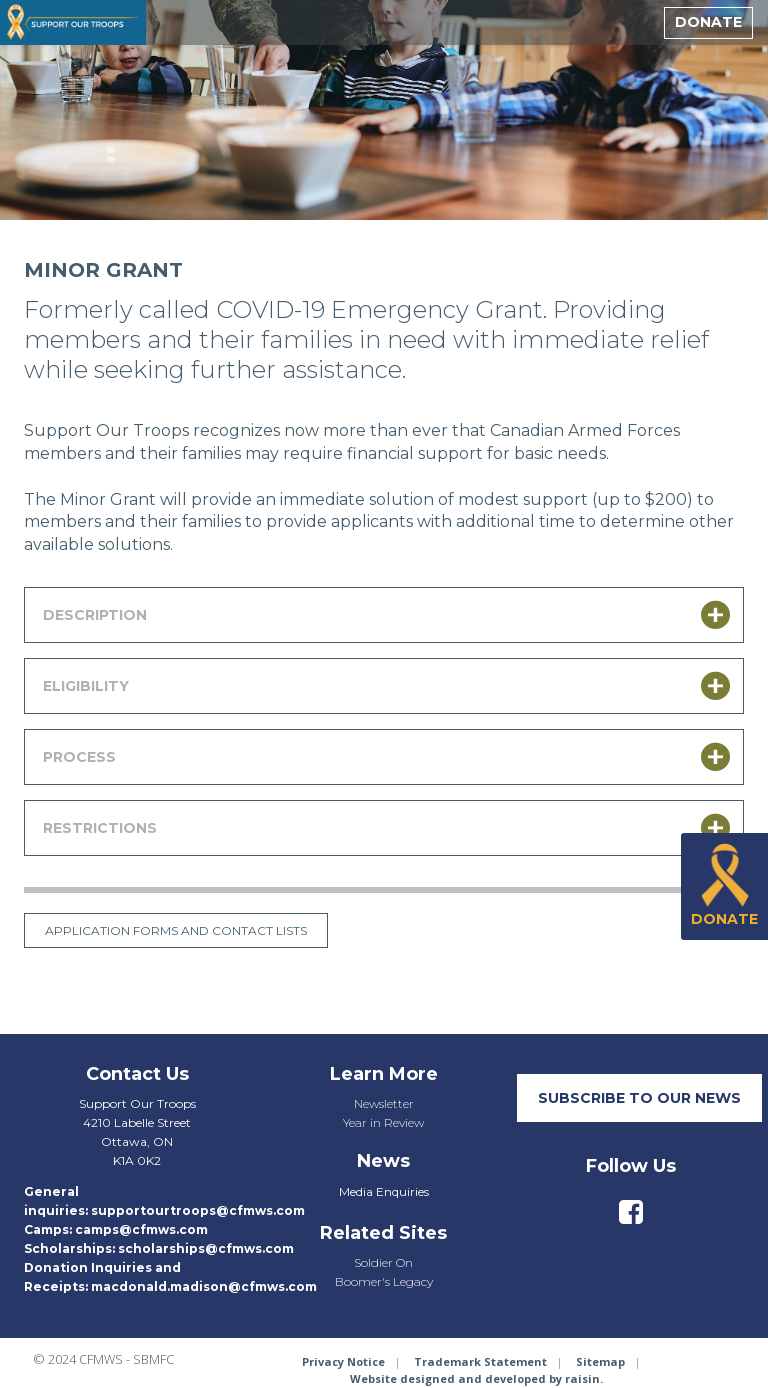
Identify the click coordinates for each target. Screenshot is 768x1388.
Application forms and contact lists (176, 930)
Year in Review (383, 1122)
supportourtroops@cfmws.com (198, 1210)
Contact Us (137, 1074)
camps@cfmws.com (141, 1229)
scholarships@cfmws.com (206, 1248)
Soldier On (383, 1262)
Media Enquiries (384, 1191)
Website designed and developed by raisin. (476, 1378)
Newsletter (384, 1103)
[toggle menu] (635, 22)
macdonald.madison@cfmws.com (204, 1286)
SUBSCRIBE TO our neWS (639, 1098)
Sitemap (600, 1361)
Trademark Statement (480, 1361)
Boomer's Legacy (384, 1281)
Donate (708, 22)
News (383, 1161)
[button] (384, 615)
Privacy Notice (343, 1361)
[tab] (384, 615)
